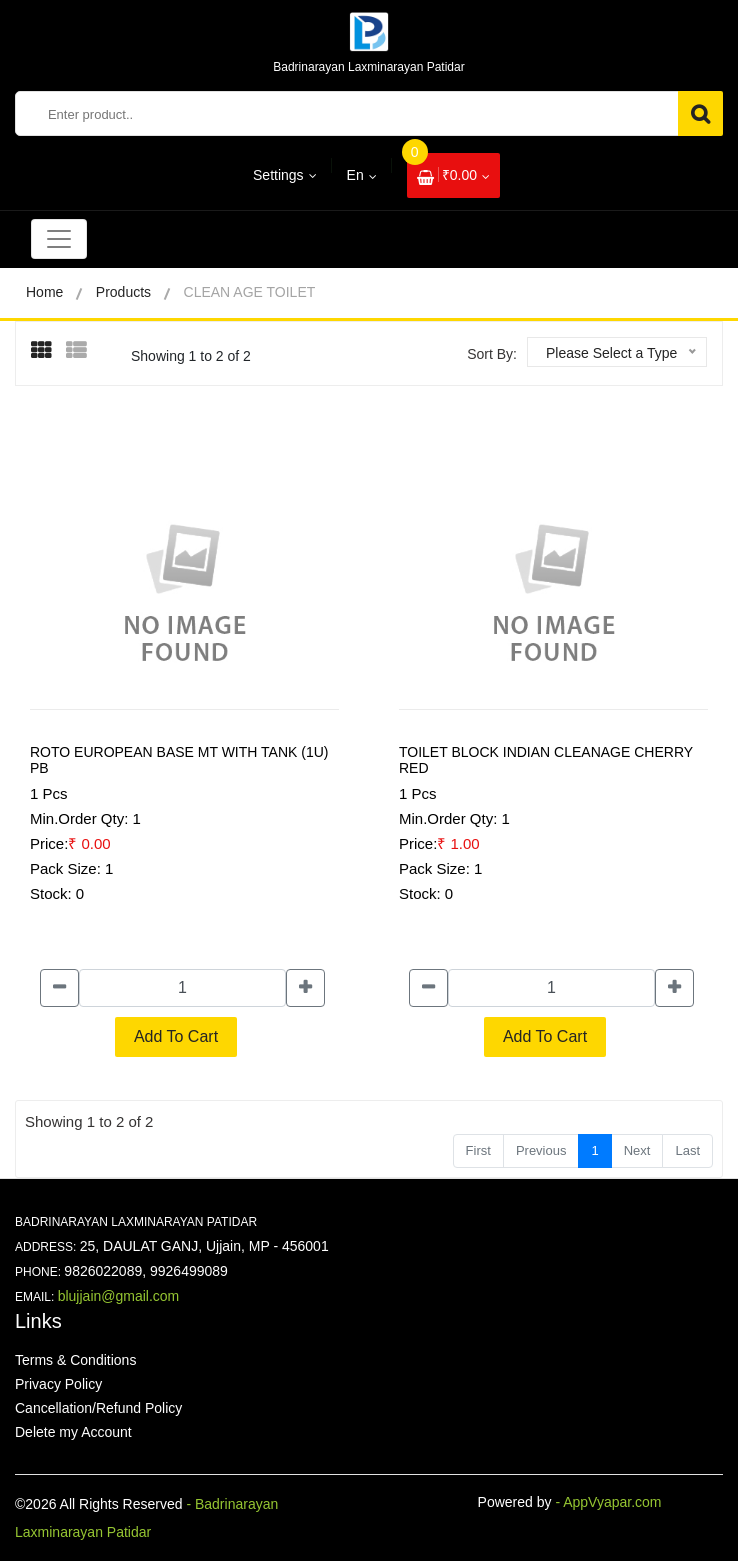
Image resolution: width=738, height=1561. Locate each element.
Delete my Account (73, 1432)
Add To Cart (176, 1036)
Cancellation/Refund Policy (98, 1408)
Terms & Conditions (75, 1360)
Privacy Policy (58, 1384)
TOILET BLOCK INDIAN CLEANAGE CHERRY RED (546, 760)
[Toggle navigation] (59, 239)
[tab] (48, 351)
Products (123, 292)
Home (44, 292)
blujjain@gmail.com (119, 1296)
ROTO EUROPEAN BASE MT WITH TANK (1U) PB (179, 760)
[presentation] (48, 352)
